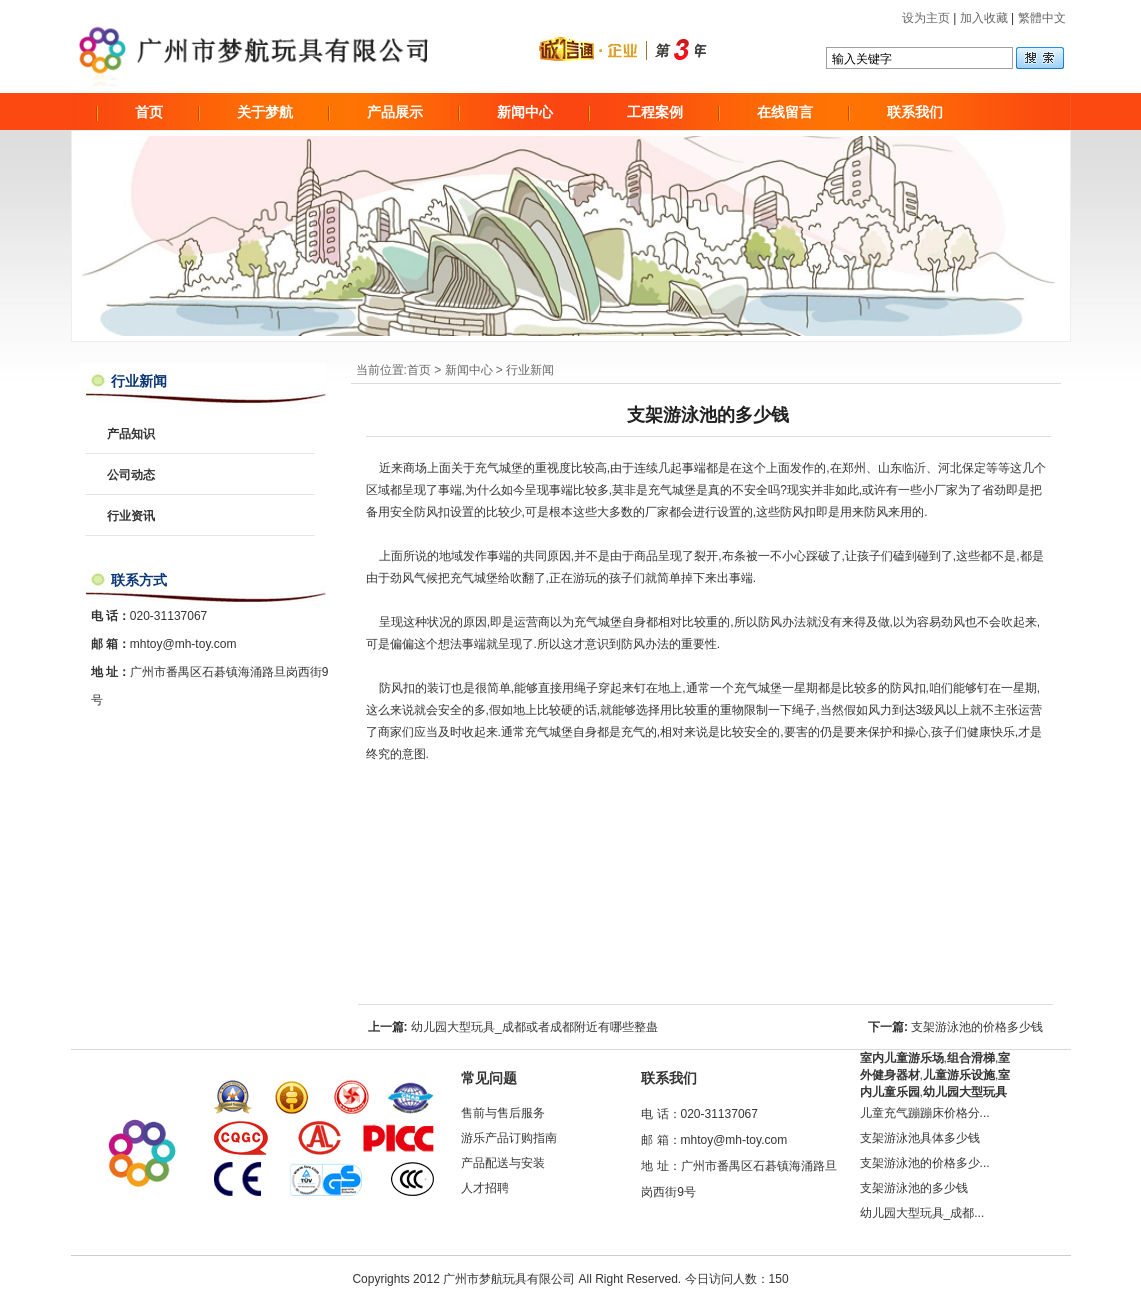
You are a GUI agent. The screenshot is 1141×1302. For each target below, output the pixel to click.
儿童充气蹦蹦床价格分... (925, 1113)
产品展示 (395, 112)
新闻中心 (525, 112)
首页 (149, 112)
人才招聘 (485, 1188)
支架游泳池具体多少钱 (920, 1138)
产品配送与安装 (503, 1163)
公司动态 (131, 475)
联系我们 (915, 112)
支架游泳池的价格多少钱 (977, 1027)
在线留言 (785, 112)
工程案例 (655, 112)
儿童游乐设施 (959, 1075)
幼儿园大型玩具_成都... (922, 1213)
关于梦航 (265, 112)
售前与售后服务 (503, 1113)
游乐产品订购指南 (509, 1138)
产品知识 (131, 434)
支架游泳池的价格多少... (925, 1163)
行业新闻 (530, 370)
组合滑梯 (971, 1058)
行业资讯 (131, 516)
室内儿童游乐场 (902, 1058)
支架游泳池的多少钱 (914, 1188)
